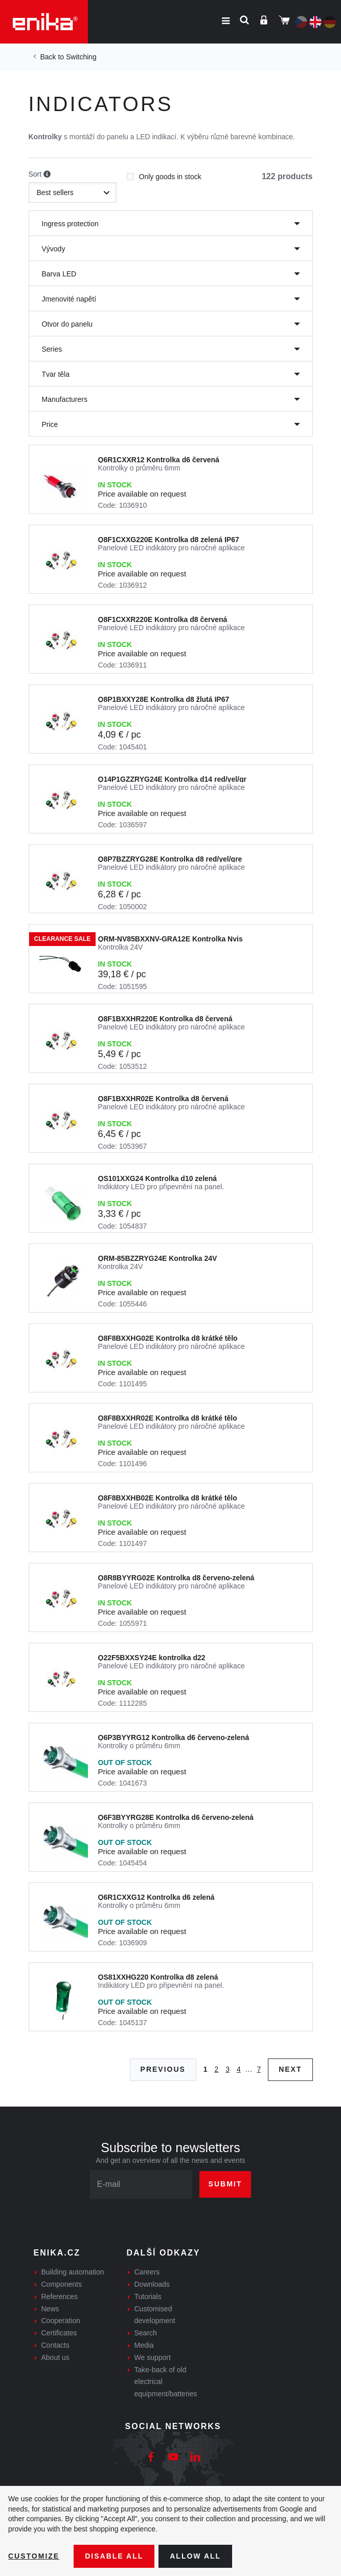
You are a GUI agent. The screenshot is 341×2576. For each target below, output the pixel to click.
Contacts (55, 2345)
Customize (33, 2556)
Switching (81, 57)
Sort (40, 174)
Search (145, 2333)
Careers (147, 2272)
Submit (225, 2184)
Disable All (114, 2556)
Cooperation (60, 2320)
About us (55, 2357)
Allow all (195, 2556)
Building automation (72, 2272)
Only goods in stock (164, 173)
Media (144, 2345)
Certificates (59, 2333)
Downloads (152, 2284)
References (59, 2296)
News (50, 2309)
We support (152, 2357)
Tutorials (148, 2296)
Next (290, 2069)
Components (61, 2284)
